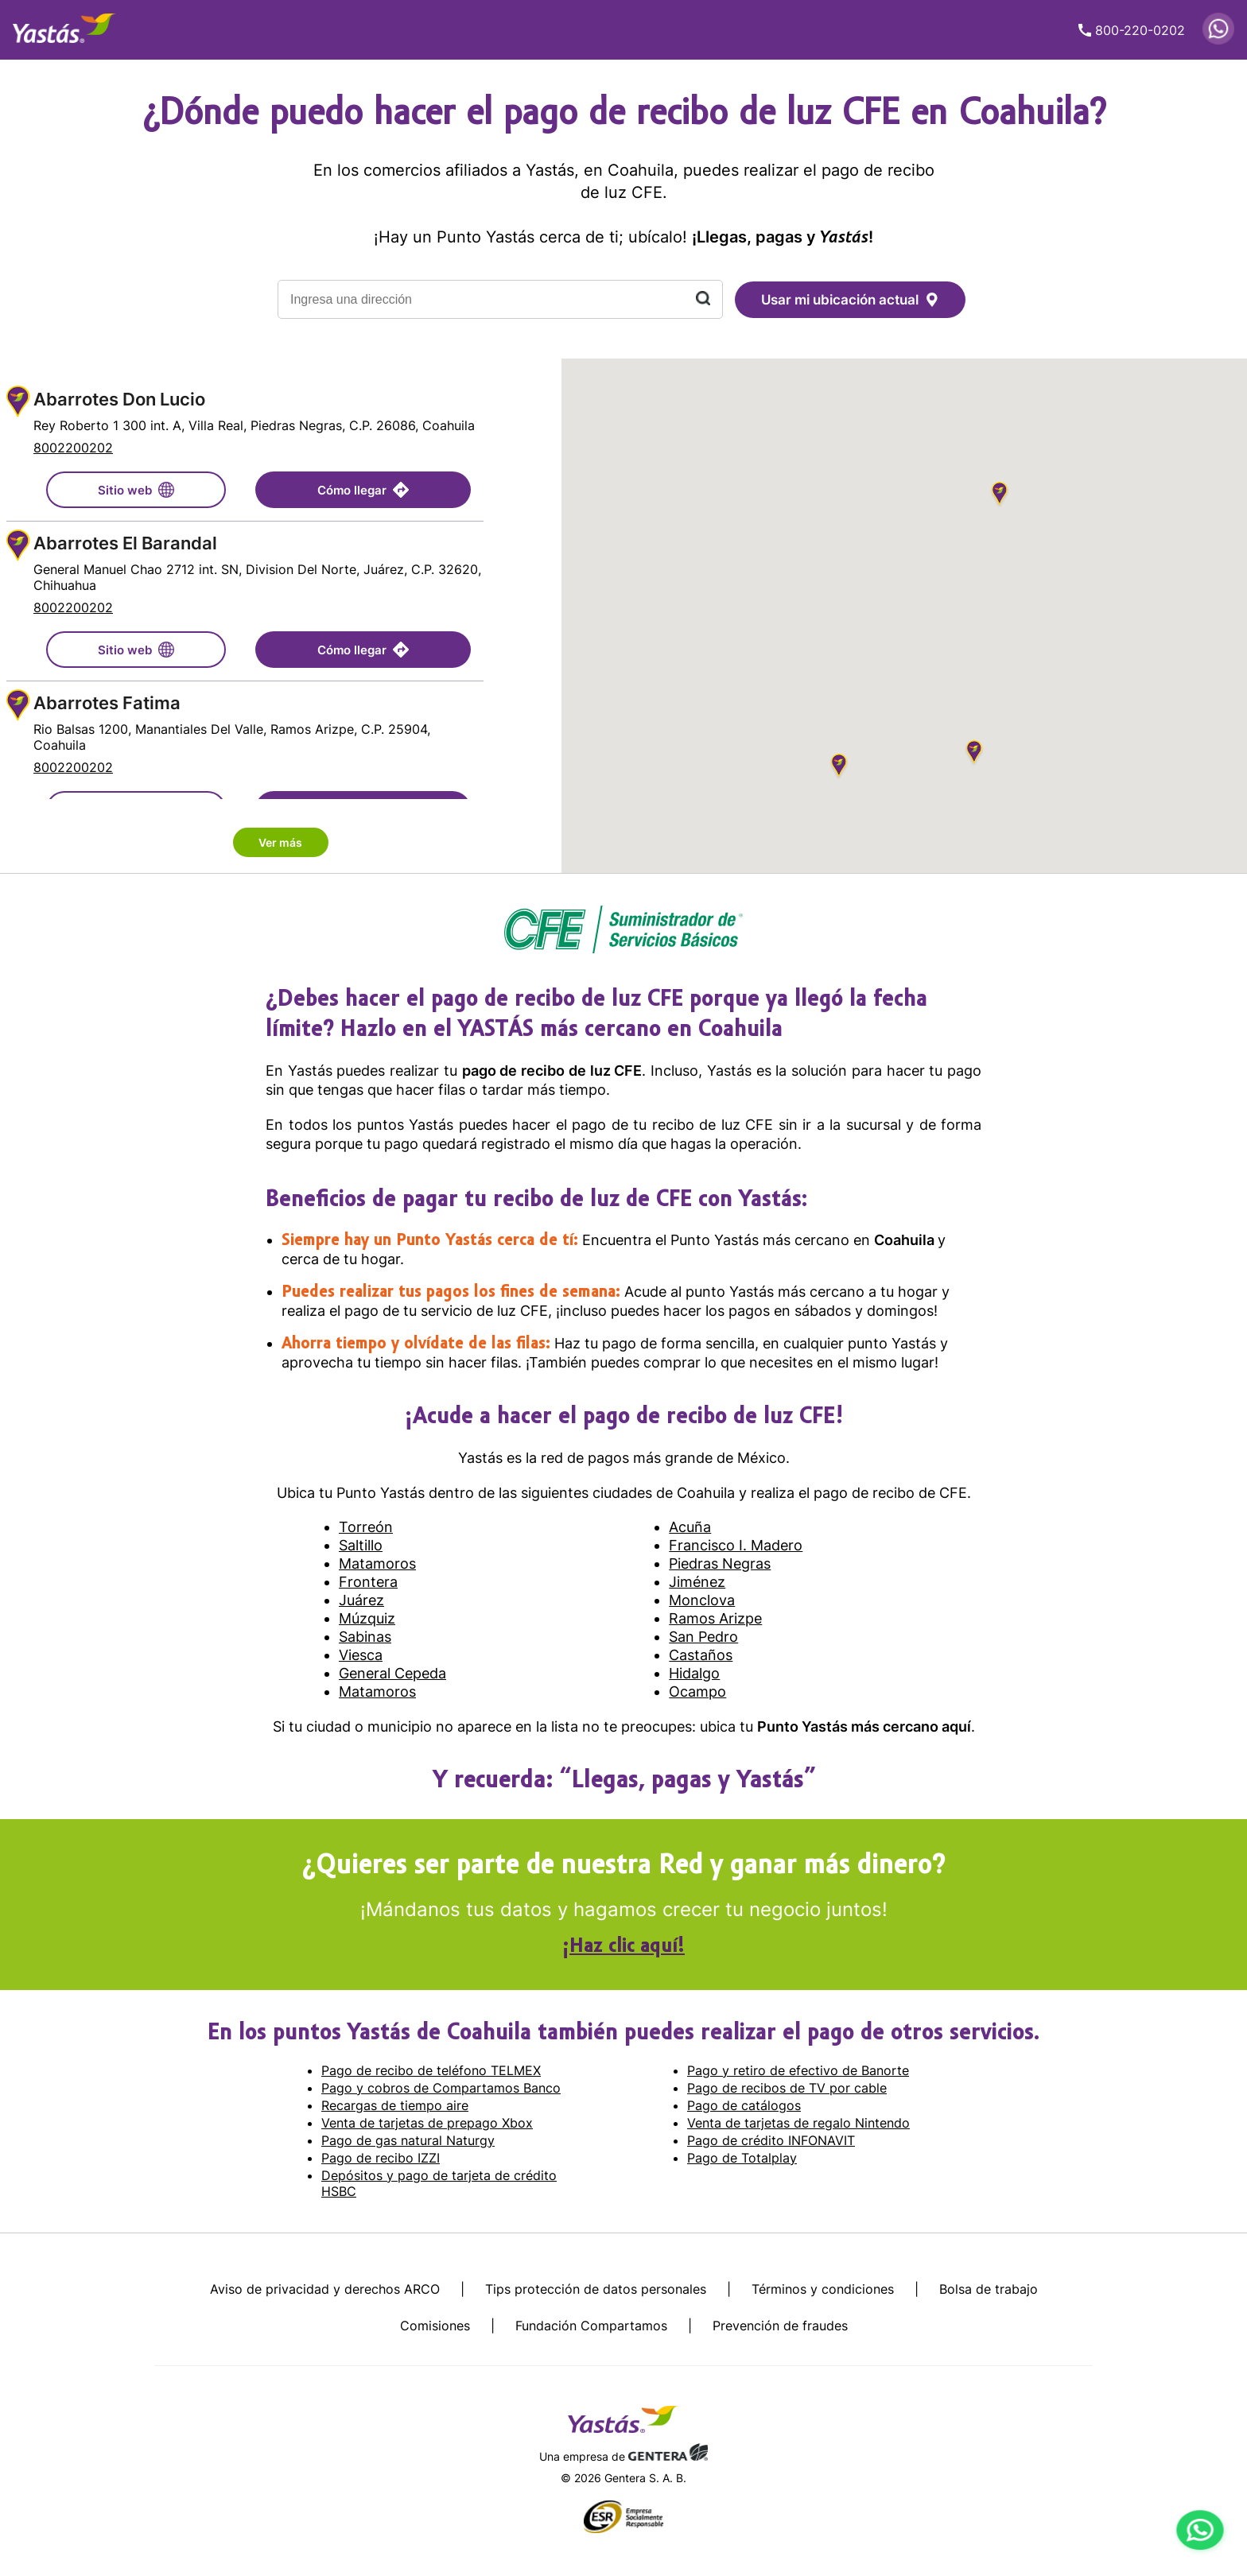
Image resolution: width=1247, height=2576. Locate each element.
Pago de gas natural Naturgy (408, 2140)
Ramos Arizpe (715, 1618)
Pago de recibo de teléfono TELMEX (431, 2070)
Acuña (690, 1527)
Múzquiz (367, 1618)
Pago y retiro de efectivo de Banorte (798, 2070)
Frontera (368, 1581)
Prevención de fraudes (780, 2326)
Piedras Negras (720, 1563)
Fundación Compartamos (591, 2326)
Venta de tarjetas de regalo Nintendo (798, 2123)
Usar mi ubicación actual (850, 300)
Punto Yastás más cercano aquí (864, 1726)
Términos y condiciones (823, 2289)
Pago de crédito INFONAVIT (771, 2140)
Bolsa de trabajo (988, 2289)
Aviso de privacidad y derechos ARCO (325, 2289)
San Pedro (703, 1636)
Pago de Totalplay (742, 2158)
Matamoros (377, 1563)
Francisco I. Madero (735, 1545)
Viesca (361, 1655)
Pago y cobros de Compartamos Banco (441, 2088)
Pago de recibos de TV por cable (787, 2088)
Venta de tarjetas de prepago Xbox (427, 2123)
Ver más (280, 842)
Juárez (361, 1600)
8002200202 (73, 448)
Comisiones (435, 2326)
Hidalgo (694, 1673)
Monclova (702, 1600)
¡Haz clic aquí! (623, 1947)
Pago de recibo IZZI (380, 2158)
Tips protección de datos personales (595, 2289)
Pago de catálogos (744, 2105)
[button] (999, 495)
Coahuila (906, 1240)
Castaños (700, 1655)
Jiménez (697, 1581)
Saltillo (361, 1545)
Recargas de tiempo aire (394, 2105)
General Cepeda (392, 1673)
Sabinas (365, 1636)
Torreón (366, 1527)
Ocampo (697, 1691)
